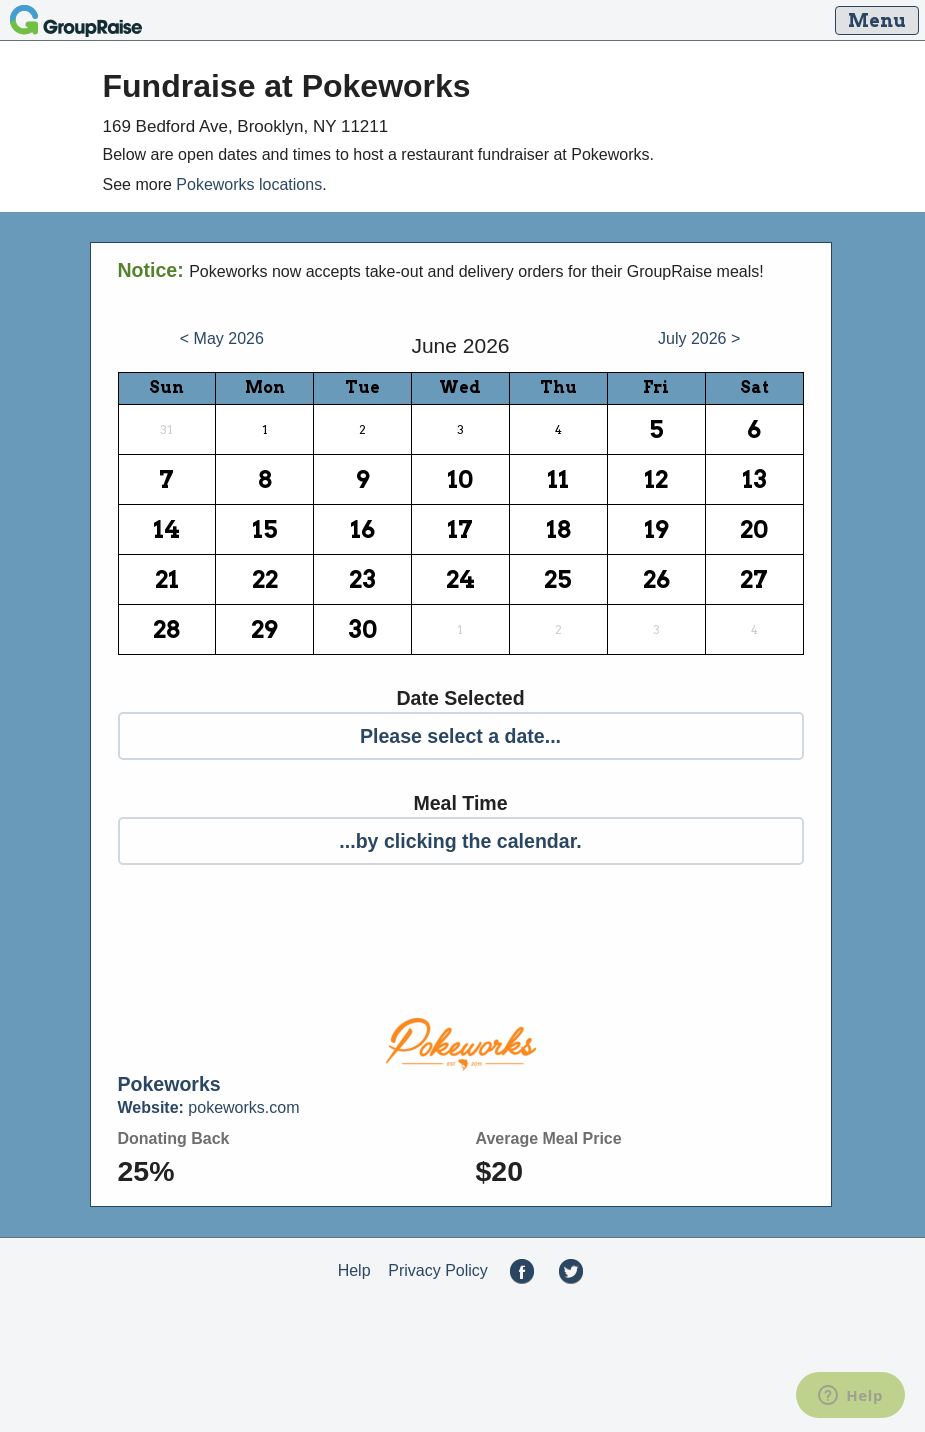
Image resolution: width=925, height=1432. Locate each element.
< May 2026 (222, 338)
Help (354, 1270)
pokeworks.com (209, 1107)
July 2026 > (699, 338)
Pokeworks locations (249, 184)
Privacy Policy (438, 1270)
